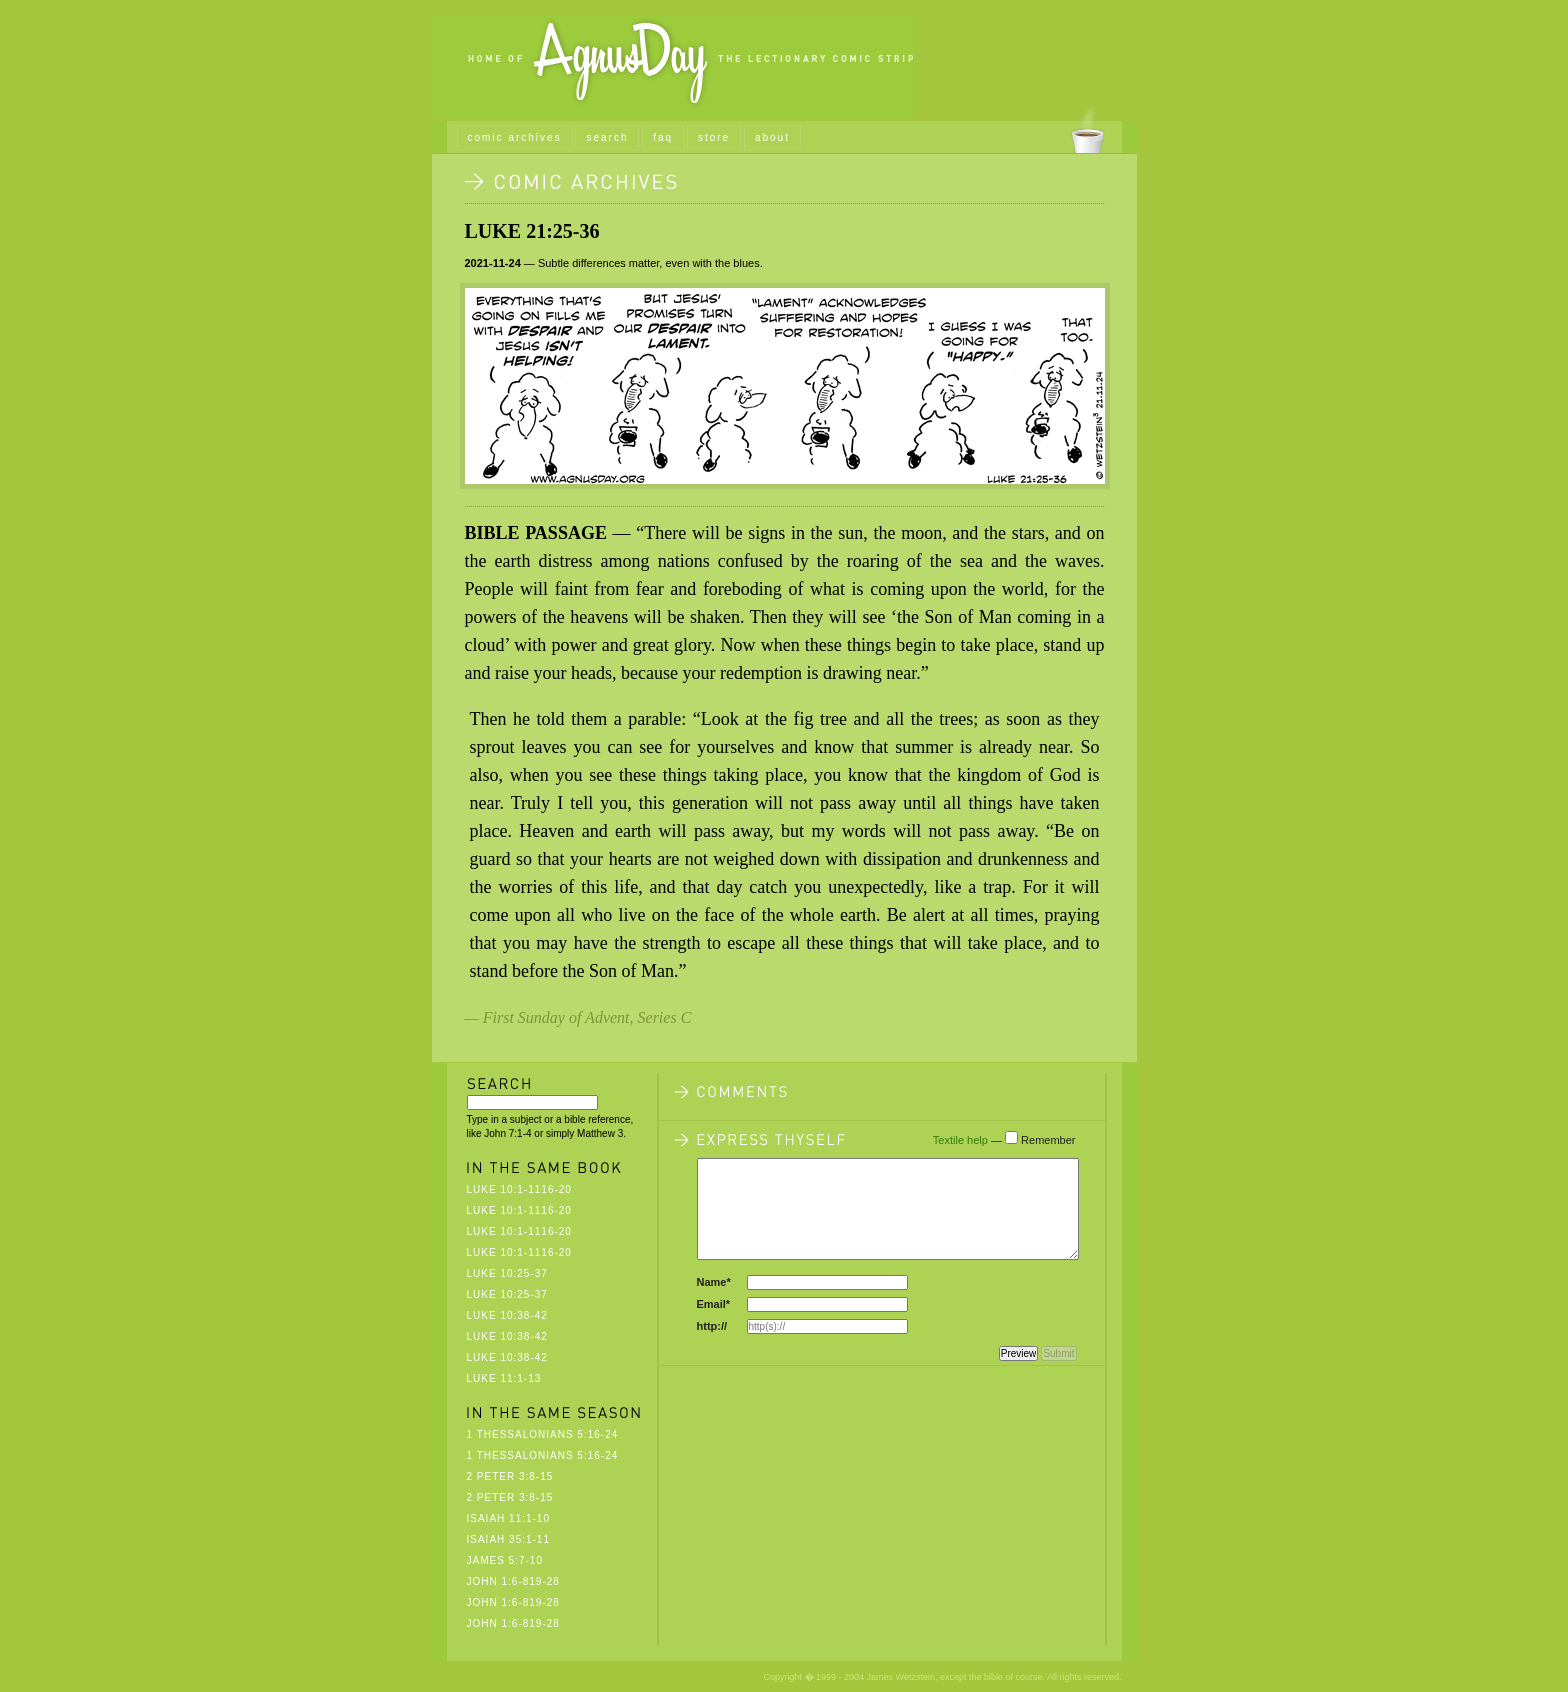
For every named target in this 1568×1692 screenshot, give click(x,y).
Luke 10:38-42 (507, 1315)
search (607, 137)
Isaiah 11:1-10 (508, 1518)
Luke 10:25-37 (507, 1273)
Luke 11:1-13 (504, 1378)
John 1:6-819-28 (513, 1581)
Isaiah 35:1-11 (508, 1539)
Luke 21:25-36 (532, 231)
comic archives (515, 137)
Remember (1048, 1140)
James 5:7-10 (505, 1560)
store (714, 137)
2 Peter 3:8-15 (510, 1476)
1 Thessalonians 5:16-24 (543, 1434)
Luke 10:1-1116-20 (519, 1189)
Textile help (960, 1140)
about (772, 137)
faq (663, 137)
